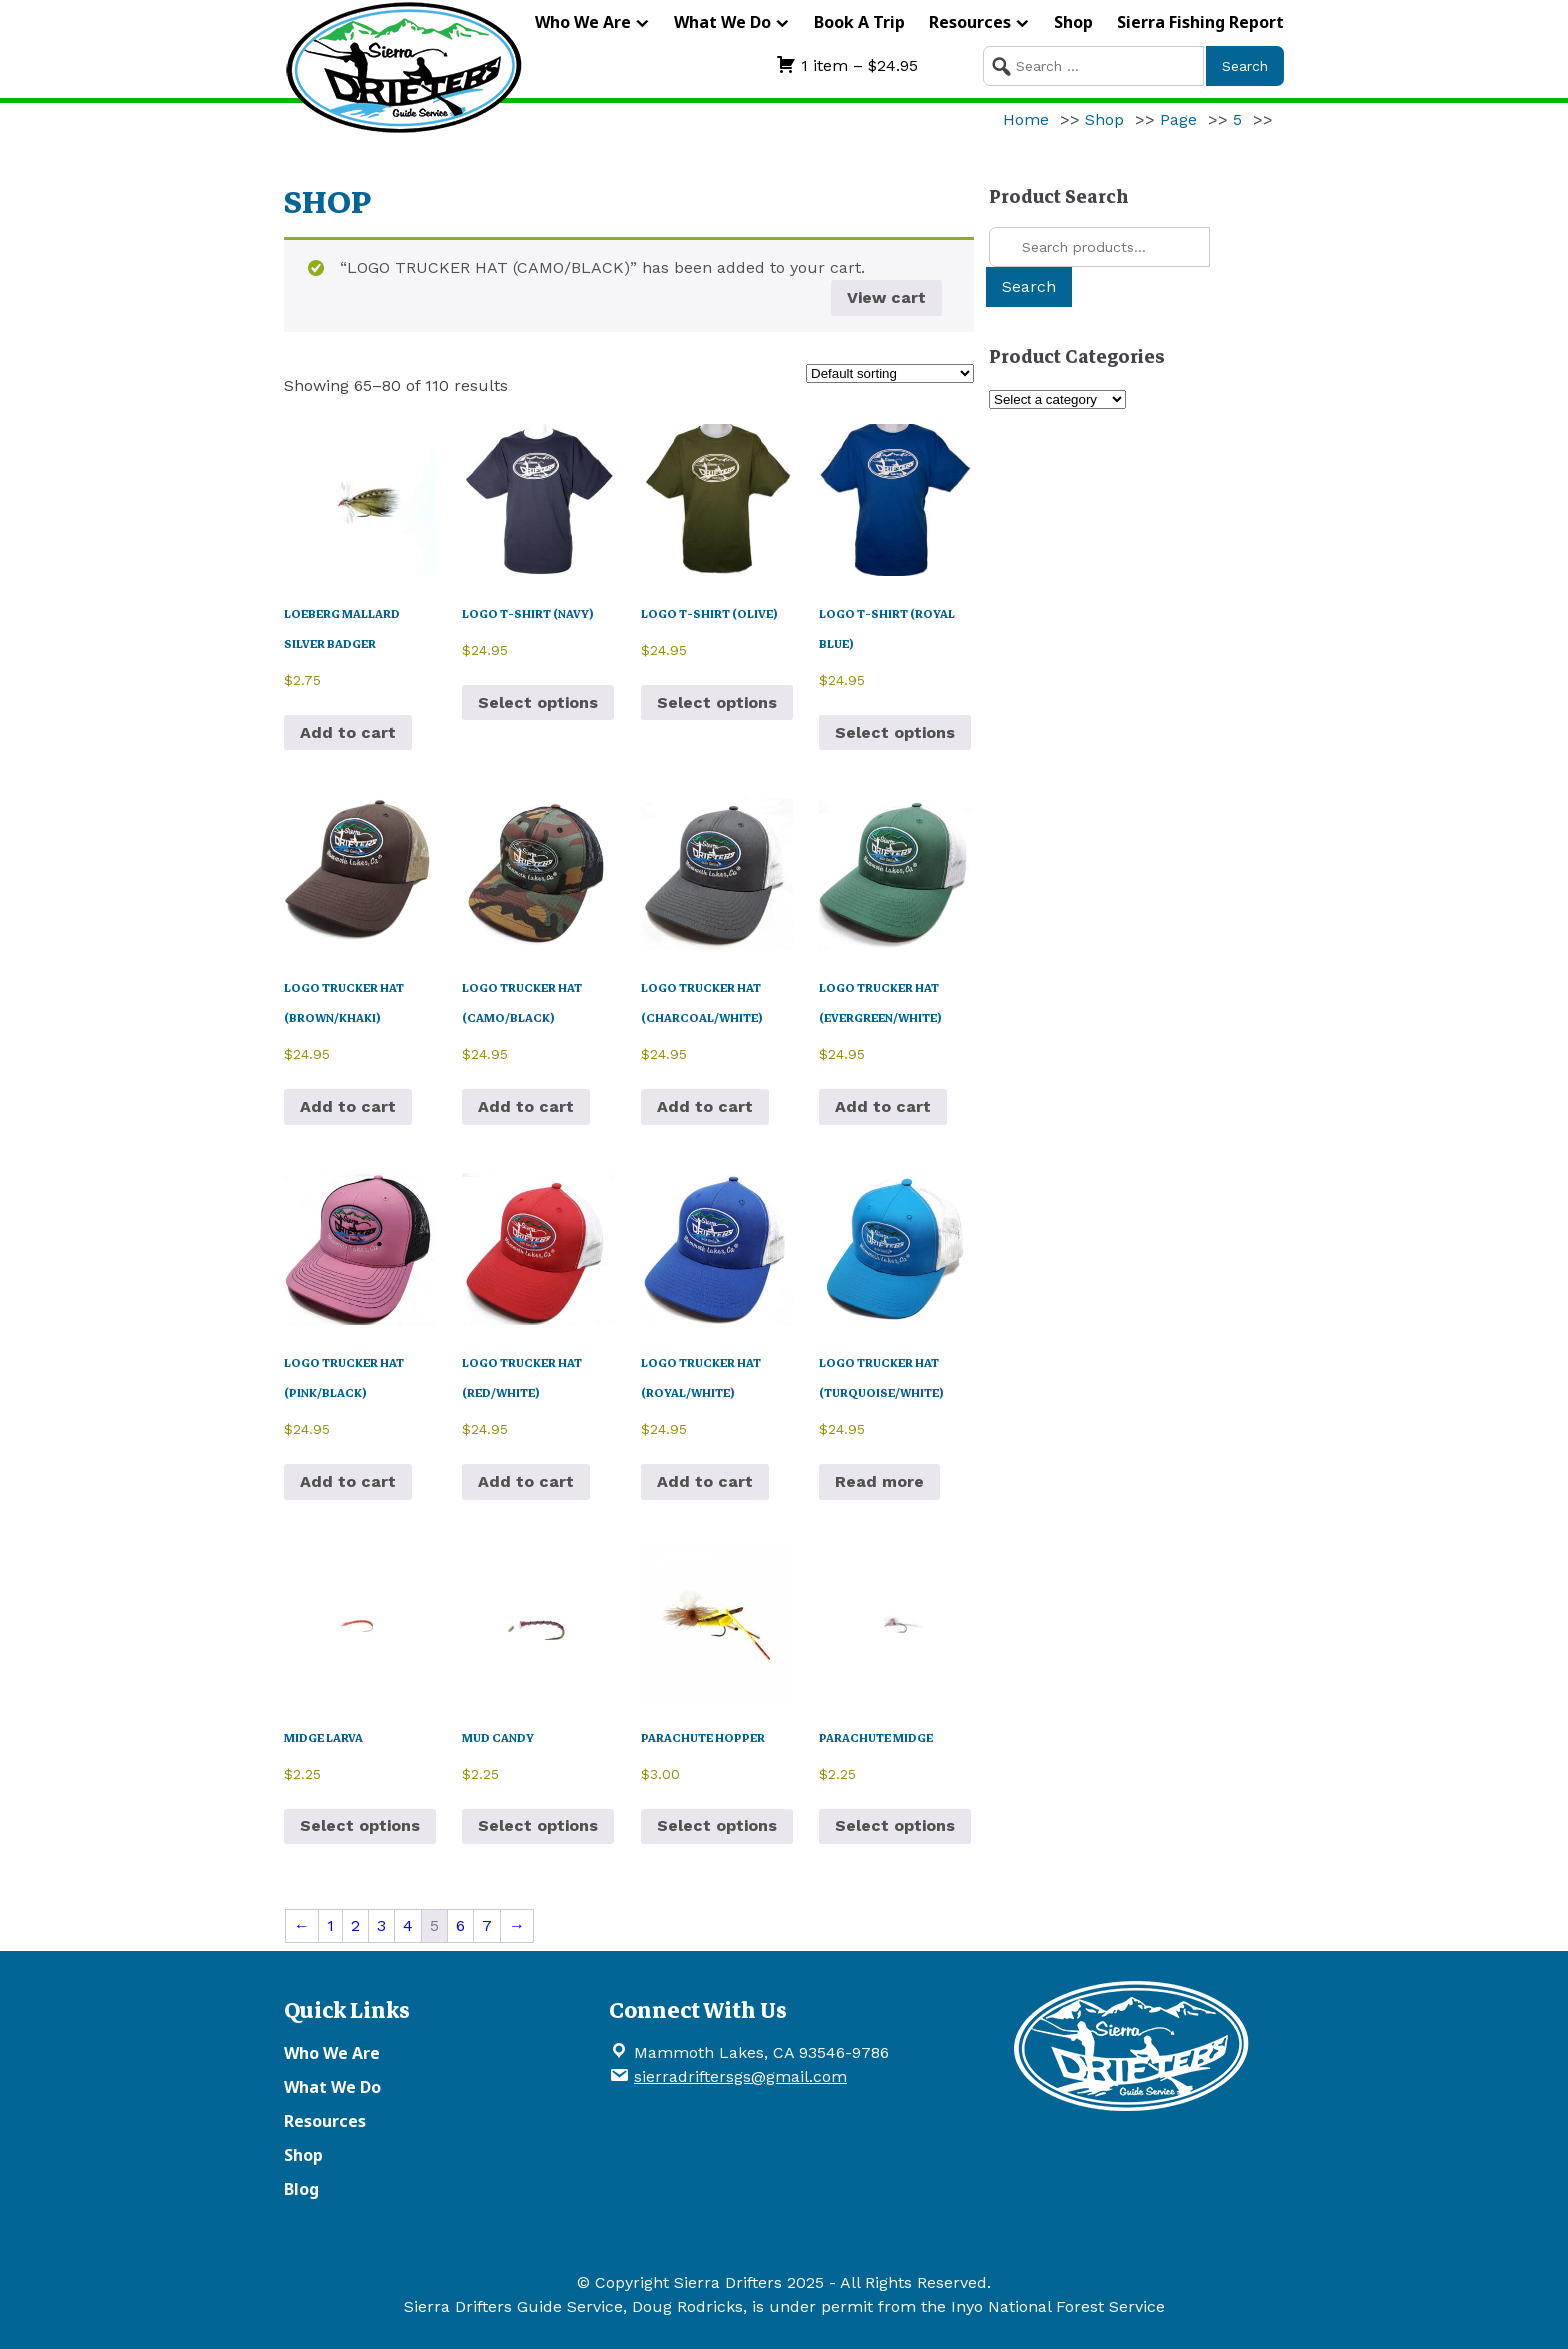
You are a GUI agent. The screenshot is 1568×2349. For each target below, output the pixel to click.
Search (1029, 286)
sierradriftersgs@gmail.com (740, 2076)
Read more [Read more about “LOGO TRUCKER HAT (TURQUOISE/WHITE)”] (879, 1481)
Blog (301, 2189)
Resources (970, 22)
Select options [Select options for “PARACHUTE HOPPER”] (717, 1825)
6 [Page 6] (460, 1925)
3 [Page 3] (381, 1925)
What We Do (722, 22)
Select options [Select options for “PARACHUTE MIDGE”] (895, 1825)
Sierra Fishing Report (1200, 22)
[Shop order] (890, 373)
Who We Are (583, 22)
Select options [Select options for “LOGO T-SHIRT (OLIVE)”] (717, 702)
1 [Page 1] (330, 1925)
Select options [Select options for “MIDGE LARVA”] (360, 1825)
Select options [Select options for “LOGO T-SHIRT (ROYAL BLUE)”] (895, 732)
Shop (1073, 22)
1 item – (847, 65)
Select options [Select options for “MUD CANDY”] (538, 1825)
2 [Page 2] (355, 1925)
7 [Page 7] (487, 1925)
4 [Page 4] (408, 1925)
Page (1178, 119)
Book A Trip (859, 22)
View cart (886, 297)
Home (1026, 119)
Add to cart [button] (348, 732)
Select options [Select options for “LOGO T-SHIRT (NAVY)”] (538, 702)
